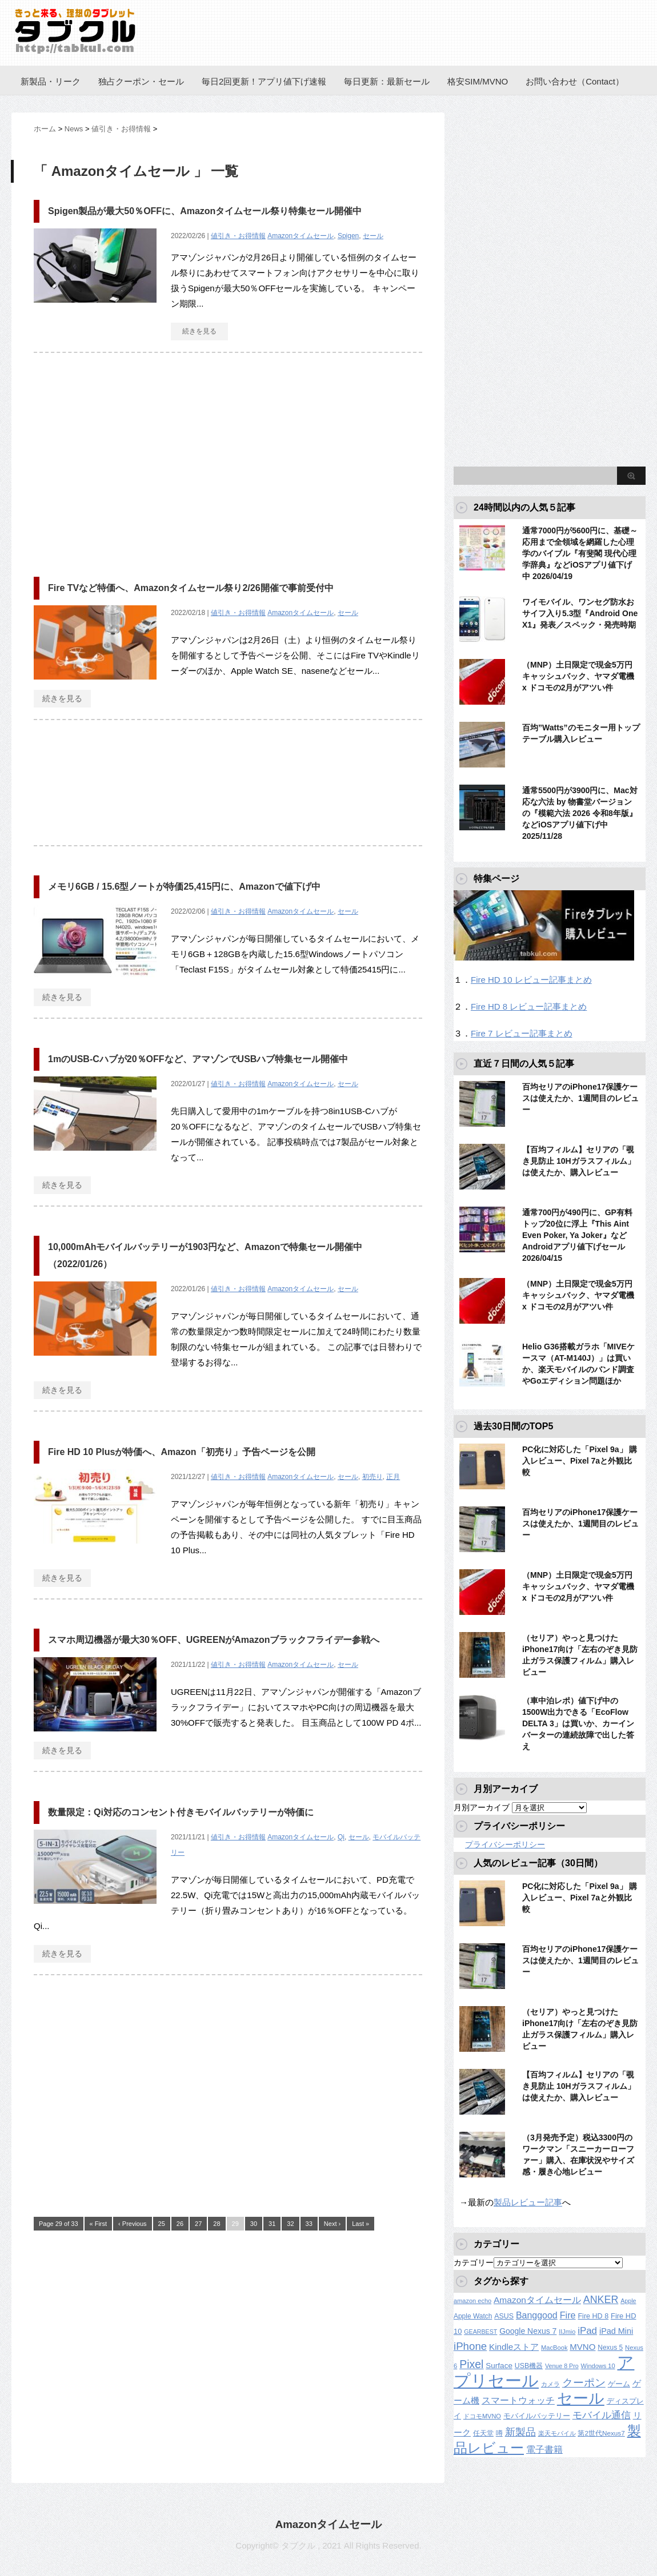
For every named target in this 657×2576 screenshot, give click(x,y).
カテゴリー (474, 2262)
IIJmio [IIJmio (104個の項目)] (567, 2331)
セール (373, 236)
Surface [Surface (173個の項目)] (499, 2365)
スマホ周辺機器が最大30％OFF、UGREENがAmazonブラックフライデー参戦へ (213, 1640)
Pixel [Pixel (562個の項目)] (471, 2364)
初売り (372, 1477)
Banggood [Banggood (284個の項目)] (537, 2315)
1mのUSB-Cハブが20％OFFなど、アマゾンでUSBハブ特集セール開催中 (198, 1059)
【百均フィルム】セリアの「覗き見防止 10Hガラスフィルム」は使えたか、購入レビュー (578, 1161)
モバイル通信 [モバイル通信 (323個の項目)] (601, 2415)
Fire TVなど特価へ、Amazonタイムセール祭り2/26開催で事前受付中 (191, 588)
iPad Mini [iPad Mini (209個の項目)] (616, 2331)
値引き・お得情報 (238, 236)
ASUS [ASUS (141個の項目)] (504, 2316)
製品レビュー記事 (528, 2202)
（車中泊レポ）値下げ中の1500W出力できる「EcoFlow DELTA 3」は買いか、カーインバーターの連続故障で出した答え (578, 1723)
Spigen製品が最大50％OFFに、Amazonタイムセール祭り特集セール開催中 (205, 211)
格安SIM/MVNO (477, 81)
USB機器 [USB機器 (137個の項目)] (529, 2366)
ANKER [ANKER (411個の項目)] (601, 2299)
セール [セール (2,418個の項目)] (580, 2398)
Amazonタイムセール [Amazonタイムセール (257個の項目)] (537, 2300)
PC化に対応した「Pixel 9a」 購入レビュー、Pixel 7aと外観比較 (580, 1461)
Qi (341, 1837)
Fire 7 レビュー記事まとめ (521, 1033)
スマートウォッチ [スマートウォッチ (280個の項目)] (518, 2400)
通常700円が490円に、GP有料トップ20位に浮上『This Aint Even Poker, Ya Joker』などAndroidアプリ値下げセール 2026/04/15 (577, 1235)
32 (290, 2223)
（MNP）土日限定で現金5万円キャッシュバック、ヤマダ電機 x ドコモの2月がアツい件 (578, 676)
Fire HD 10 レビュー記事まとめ (531, 979)
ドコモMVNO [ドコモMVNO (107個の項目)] (482, 2416)
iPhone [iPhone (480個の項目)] (470, 2346)
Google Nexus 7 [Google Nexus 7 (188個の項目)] (527, 2331)
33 (309, 2223)
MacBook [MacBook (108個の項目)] (554, 2347)
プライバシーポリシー (505, 1844)
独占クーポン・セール (141, 81)
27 (198, 2223)
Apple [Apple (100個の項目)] (628, 2300)
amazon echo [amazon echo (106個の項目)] (472, 2300)
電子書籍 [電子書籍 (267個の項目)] (544, 2449)
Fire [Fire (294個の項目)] (568, 2315)
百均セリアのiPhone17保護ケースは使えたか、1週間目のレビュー (580, 1098)
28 (216, 2223)
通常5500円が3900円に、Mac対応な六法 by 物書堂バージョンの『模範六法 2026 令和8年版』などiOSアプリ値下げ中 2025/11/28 (580, 813)
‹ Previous (132, 2223)
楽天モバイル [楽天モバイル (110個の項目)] (557, 2433)
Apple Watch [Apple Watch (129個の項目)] (473, 2316)
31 (272, 2223)
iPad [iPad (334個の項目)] (587, 2330)
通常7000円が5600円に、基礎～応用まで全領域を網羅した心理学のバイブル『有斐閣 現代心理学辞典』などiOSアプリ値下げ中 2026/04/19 (580, 553)
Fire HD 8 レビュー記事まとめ (529, 1006)
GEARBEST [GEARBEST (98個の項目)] (480, 2331)
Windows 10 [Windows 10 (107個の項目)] (598, 2365)
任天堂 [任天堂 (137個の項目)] (483, 2433)
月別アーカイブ (482, 1807)
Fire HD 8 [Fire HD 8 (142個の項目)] (593, 2316)
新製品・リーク (51, 81)
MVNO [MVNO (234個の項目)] (582, 2347)
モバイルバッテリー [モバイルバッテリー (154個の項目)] (536, 2416)
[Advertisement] (130, 459)
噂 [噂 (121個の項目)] (499, 2433)
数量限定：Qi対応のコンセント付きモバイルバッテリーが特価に (181, 1812)
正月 (393, 1477)
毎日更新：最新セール (387, 81)
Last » (360, 2223)
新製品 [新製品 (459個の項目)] (520, 2432)
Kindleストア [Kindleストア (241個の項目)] (514, 2347)
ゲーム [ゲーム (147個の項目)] (619, 2384)
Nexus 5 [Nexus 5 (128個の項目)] (610, 2348)
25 (161, 2223)
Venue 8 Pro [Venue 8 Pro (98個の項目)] (562, 2365)
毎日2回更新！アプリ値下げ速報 (264, 81)
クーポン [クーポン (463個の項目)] (584, 2383)
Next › (332, 2223)
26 (180, 2223)
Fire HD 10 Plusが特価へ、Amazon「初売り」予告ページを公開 (181, 1452)
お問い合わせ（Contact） (575, 81)
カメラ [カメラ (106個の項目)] (550, 2384)
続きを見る (199, 331)
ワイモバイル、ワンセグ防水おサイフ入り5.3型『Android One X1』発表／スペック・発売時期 (580, 613)
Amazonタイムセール (300, 236)
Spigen (348, 236)
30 (253, 2223)
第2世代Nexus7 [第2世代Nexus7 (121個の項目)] (601, 2433)
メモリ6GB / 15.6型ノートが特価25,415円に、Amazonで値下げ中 (184, 886)
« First (98, 2223)
